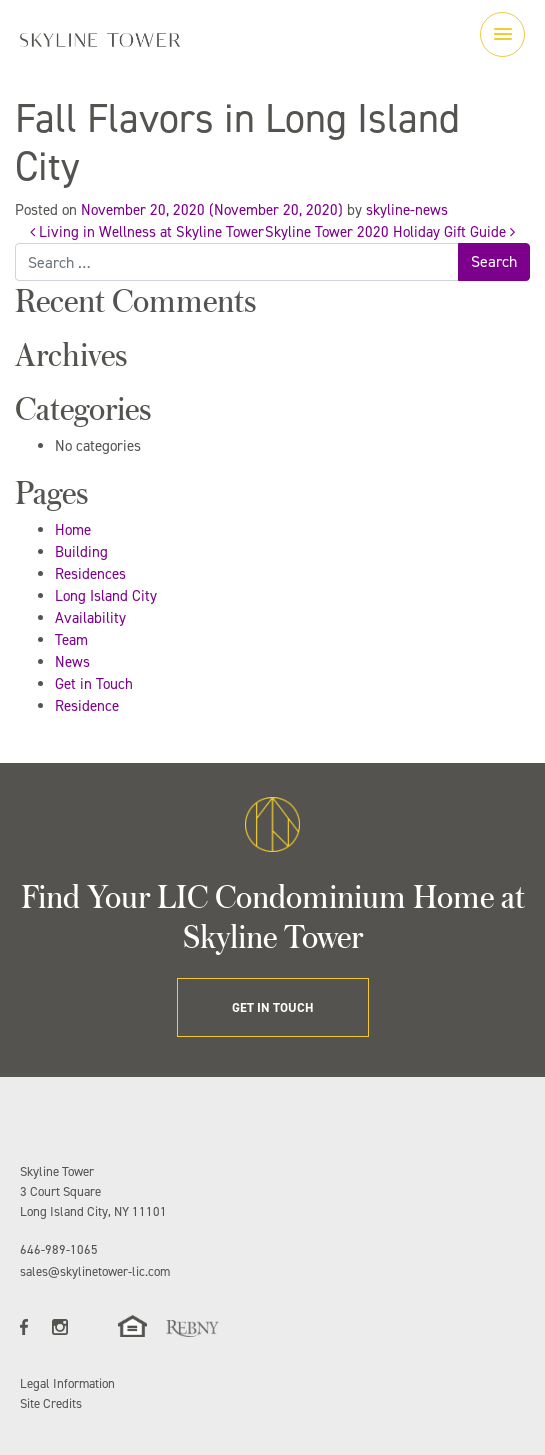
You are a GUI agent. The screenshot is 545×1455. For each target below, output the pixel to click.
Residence (87, 706)
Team (71, 640)
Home (73, 530)
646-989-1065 (59, 1249)
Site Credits (51, 1403)
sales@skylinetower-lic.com (95, 1271)
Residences (90, 574)
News (72, 662)
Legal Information (67, 1383)
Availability (90, 618)
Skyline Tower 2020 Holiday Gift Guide (390, 232)
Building (81, 552)
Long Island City (106, 596)
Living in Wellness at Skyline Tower (147, 232)
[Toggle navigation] (502, 34)
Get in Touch (94, 684)
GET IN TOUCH (273, 1007)
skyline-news (407, 210)
